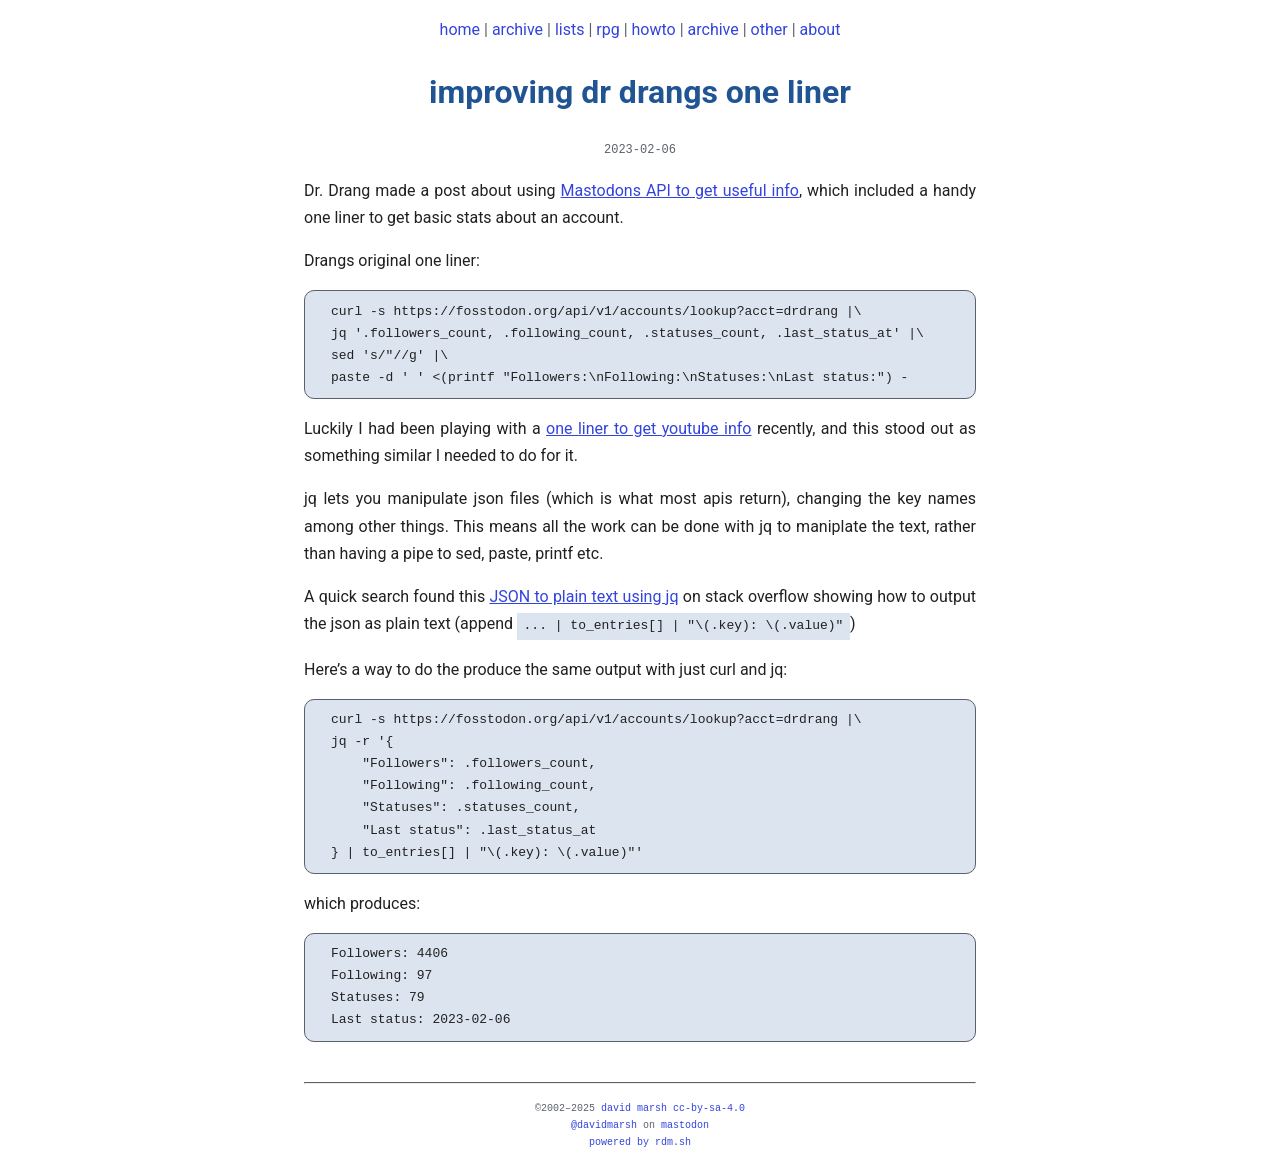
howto (654, 29)
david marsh (634, 1106)
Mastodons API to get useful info (680, 190)
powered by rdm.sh (640, 1140)
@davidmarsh (604, 1123)
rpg (607, 29)
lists (570, 29)
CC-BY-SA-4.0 (709, 1106)
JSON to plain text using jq (583, 596)
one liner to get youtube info (648, 428)
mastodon (685, 1123)
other (769, 29)
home (460, 29)
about (820, 29)
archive (517, 29)
